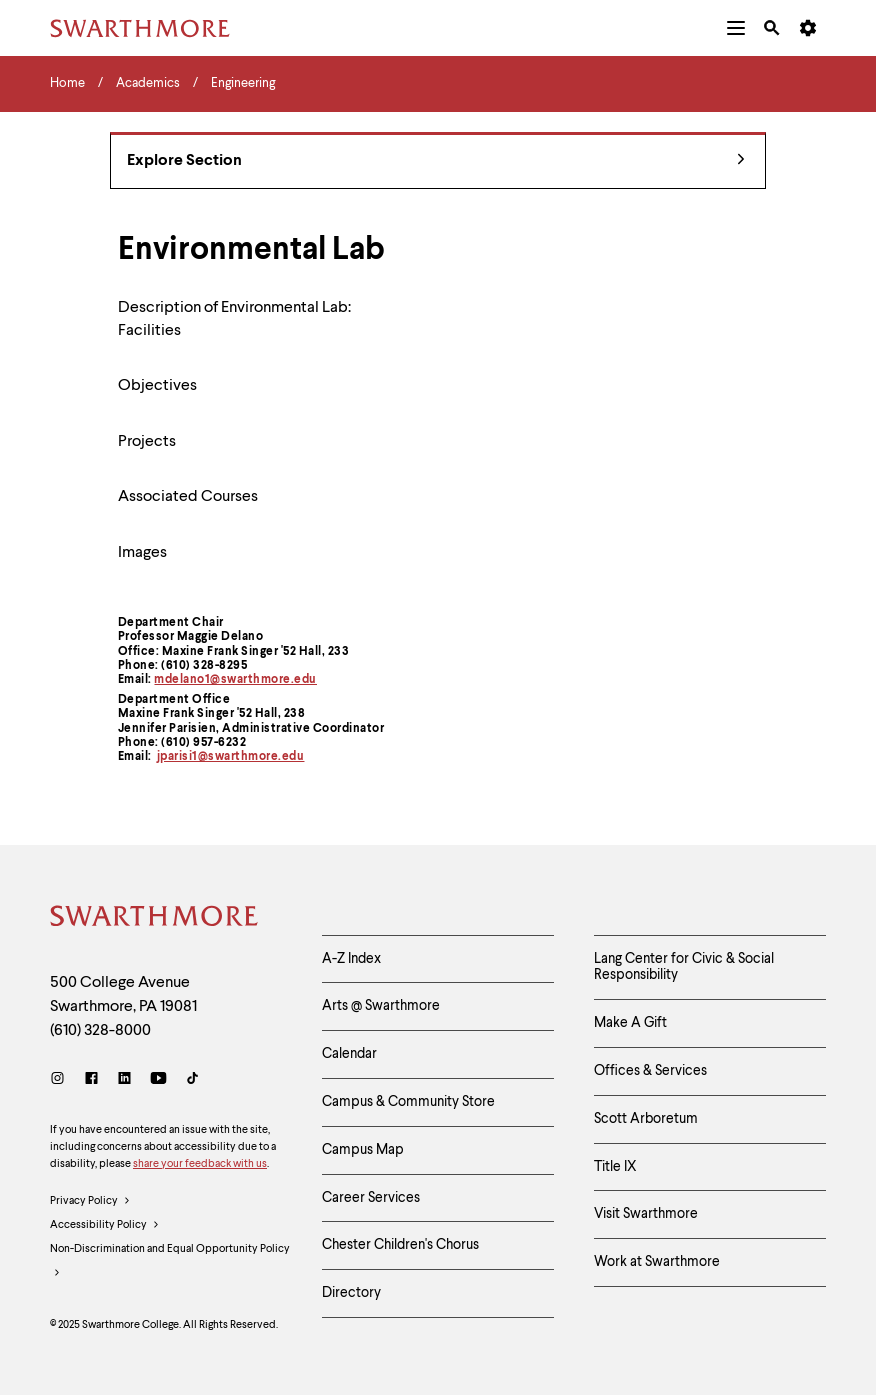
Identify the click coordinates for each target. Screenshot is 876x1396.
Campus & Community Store (408, 1102)
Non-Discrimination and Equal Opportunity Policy (170, 1265)
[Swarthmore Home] (155, 919)
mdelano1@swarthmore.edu (235, 680)
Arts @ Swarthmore (381, 1006)
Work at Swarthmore (657, 1262)
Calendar (349, 1054)
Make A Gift (630, 1023)
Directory (351, 1293)
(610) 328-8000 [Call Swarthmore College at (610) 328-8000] (100, 1031)
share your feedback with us (200, 1164)
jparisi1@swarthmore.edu (231, 757)
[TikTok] (192, 1080)
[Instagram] (61, 1080)
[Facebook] (91, 1080)
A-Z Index (351, 959)
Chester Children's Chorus (400, 1245)
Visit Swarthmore (646, 1214)
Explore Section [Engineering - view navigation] (436, 161)
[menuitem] (736, 28)
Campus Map (363, 1150)
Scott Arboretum (646, 1119)
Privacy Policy (90, 1202)
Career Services (371, 1198)
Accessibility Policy (105, 1226)
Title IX (615, 1167)
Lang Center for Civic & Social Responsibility (684, 967)
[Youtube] (158, 1080)
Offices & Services (650, 1071)
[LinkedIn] (124, 1080)
